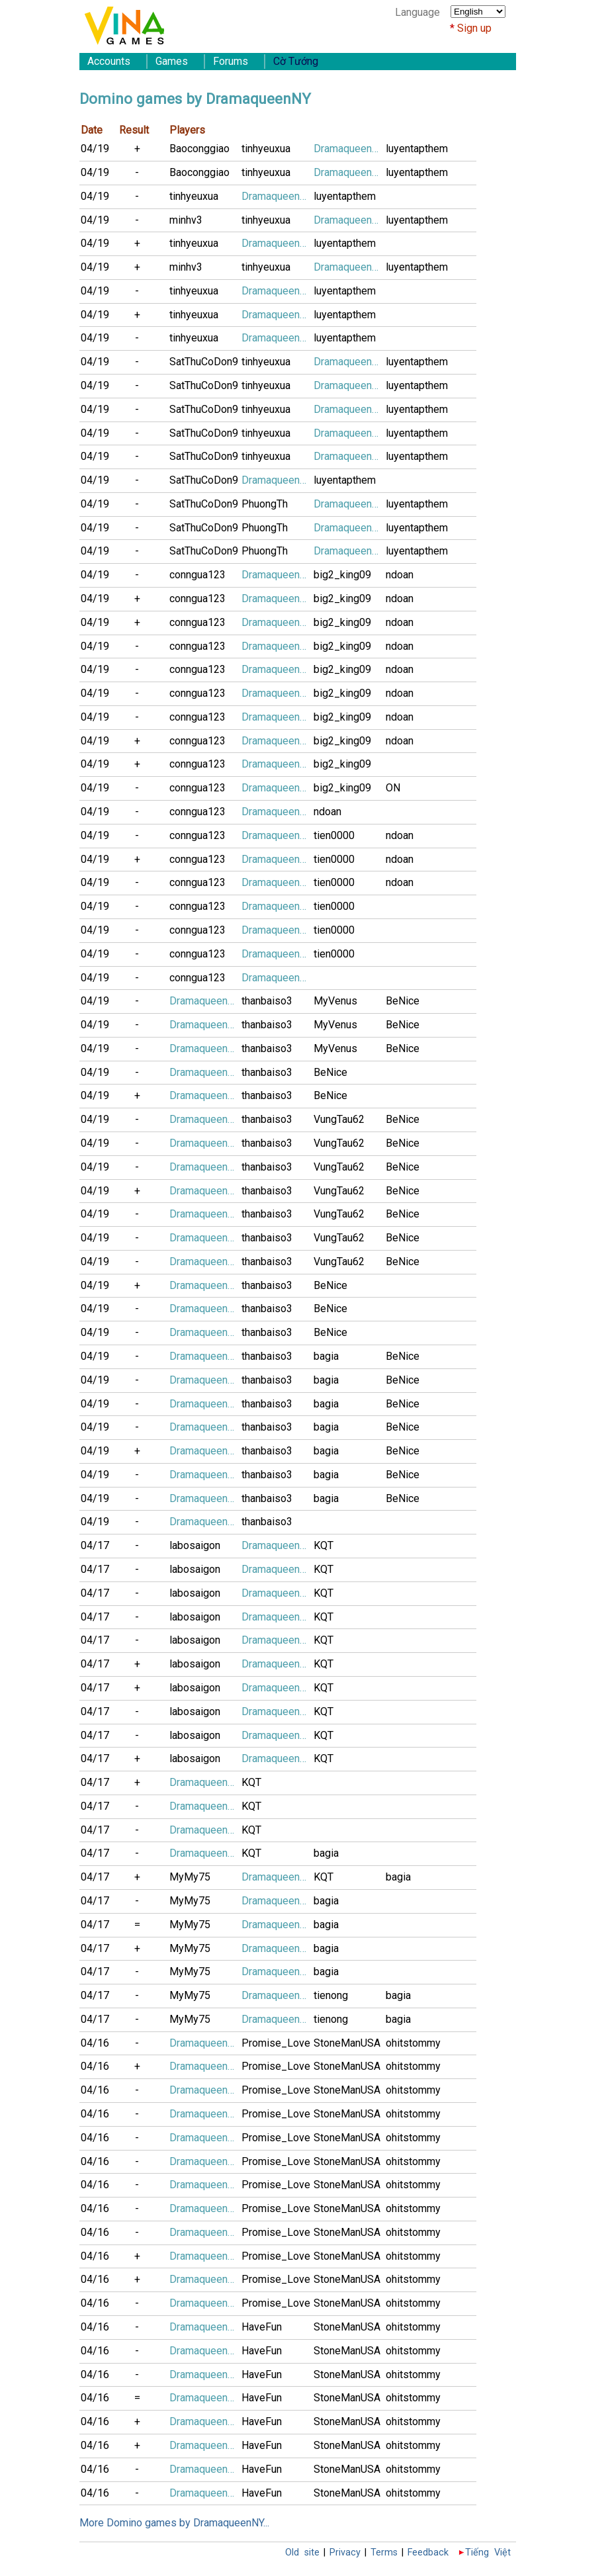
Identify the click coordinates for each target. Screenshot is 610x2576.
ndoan (400, 574)
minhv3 (185, 220)
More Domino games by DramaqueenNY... (174, 2522)
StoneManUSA (347, 2043)
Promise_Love (275, 2043)
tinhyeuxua (265, 148)
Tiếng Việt (488, 2552)
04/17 (95, 1545)
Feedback (428, 2552)
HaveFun (261, 2327)
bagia (326, 1356)
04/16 (95, 2043)
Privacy (345, 2552)
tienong (331, 1995)
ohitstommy (413, 2043)
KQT (323, 1545)
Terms (384, 2552)
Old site (302, 2552)
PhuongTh (264, 504)
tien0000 (334, 835)
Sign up (474, 28)
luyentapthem (417, 148)
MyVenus (335, 1001)
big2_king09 (342, 574)
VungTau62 (339, 1119)
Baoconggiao (199, 148)
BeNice (402, 1001)
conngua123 (197, 574)
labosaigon (194, 1545)
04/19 (95, 148)
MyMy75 (189, 1877)
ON (393, 787)
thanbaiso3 (266, 1001)
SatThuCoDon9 (203, 361)
